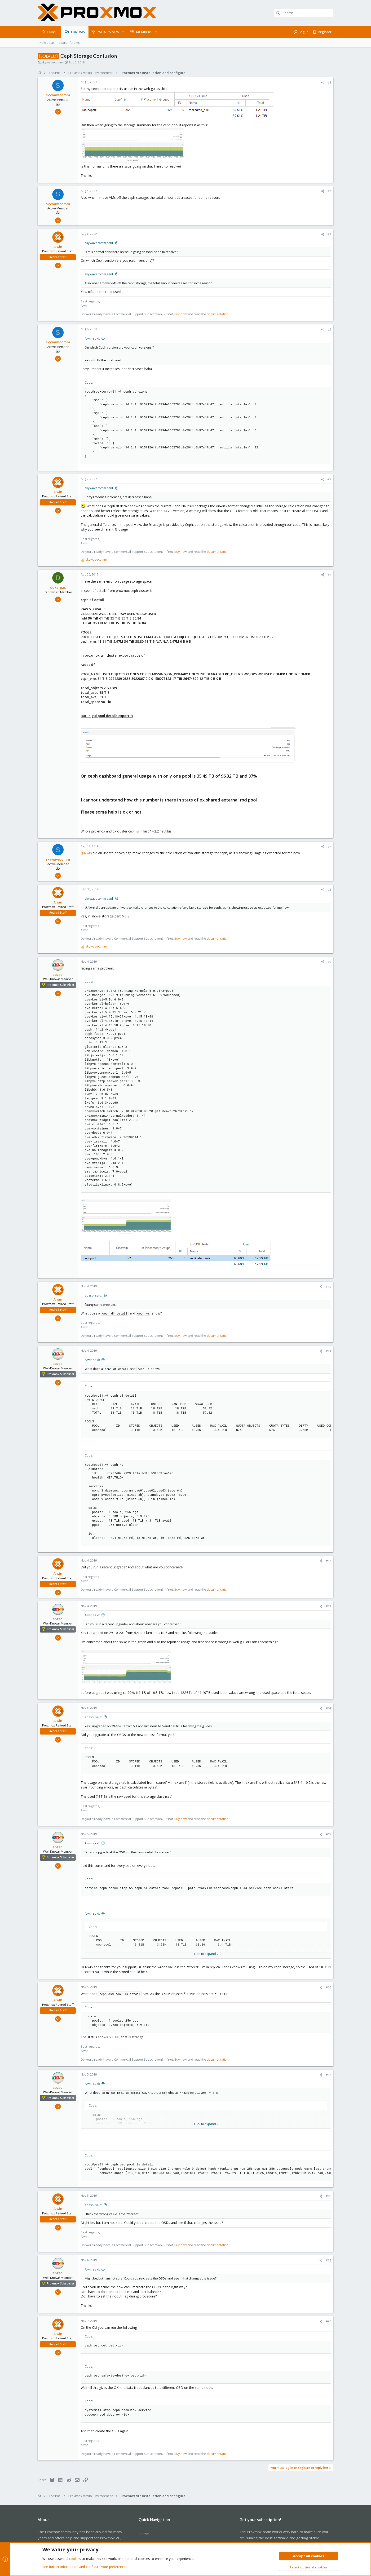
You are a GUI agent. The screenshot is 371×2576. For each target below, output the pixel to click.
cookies (75, 2558)
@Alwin (86, 853)
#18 (328, 2196)
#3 (329, 234)
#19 (328, 2260)
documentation (218, 314)
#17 (328, 2075)
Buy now (180, 314)
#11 (328, 1351)
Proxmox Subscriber (60, 985)
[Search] (303, 13)
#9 (329, 962)
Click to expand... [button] (206, 1954)
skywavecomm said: (99, 243)
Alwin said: (92, 338)
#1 (329, 82)
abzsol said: (93, 1295)
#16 (328, 1987)
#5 (329, 479)
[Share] (322, 82)
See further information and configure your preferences (84, 2566)
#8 (329, 889)
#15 (328, 1834)
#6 (329, 575)
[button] (123, 32)
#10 (328, 1286)
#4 (329, 329)
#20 (328, 2321)
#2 (329, 191)
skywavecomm (52, 62)
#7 (329, 847)
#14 (328, 1708)
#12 (328, 1561)
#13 (328, 1606)
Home (144, 2533)
